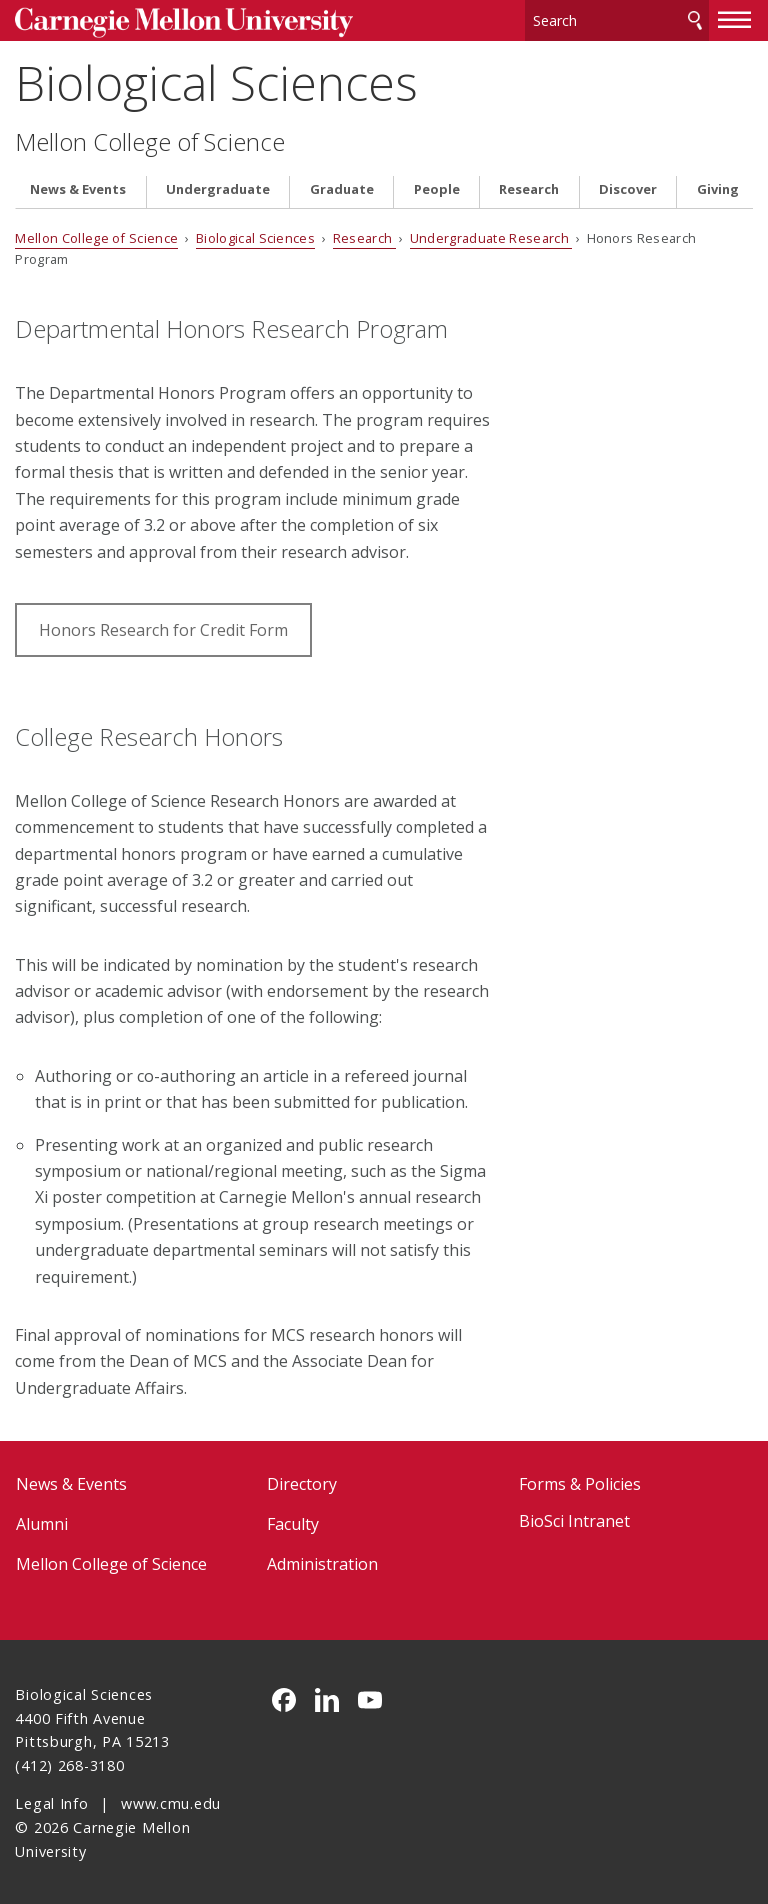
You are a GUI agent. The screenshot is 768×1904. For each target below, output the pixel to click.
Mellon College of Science (150, 139)
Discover (628, 186)
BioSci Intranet (574, 1519)
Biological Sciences (216, 80)
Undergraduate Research (491, 236)
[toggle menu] (735, 18)
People (437, 186)
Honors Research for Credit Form (163, 627)
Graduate (342, 186)
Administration (322, 1561)
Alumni (42, 1521)
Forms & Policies (580, 1481)
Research (529, 186)
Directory (302, 1481)
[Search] (617, 19)
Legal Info (51, 1801)
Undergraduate (218, 186)
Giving (718, 186)
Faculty (293, 1521)
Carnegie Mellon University (165, 21)
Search (695, 19)
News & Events (78, 186)
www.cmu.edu (171, 1801)
